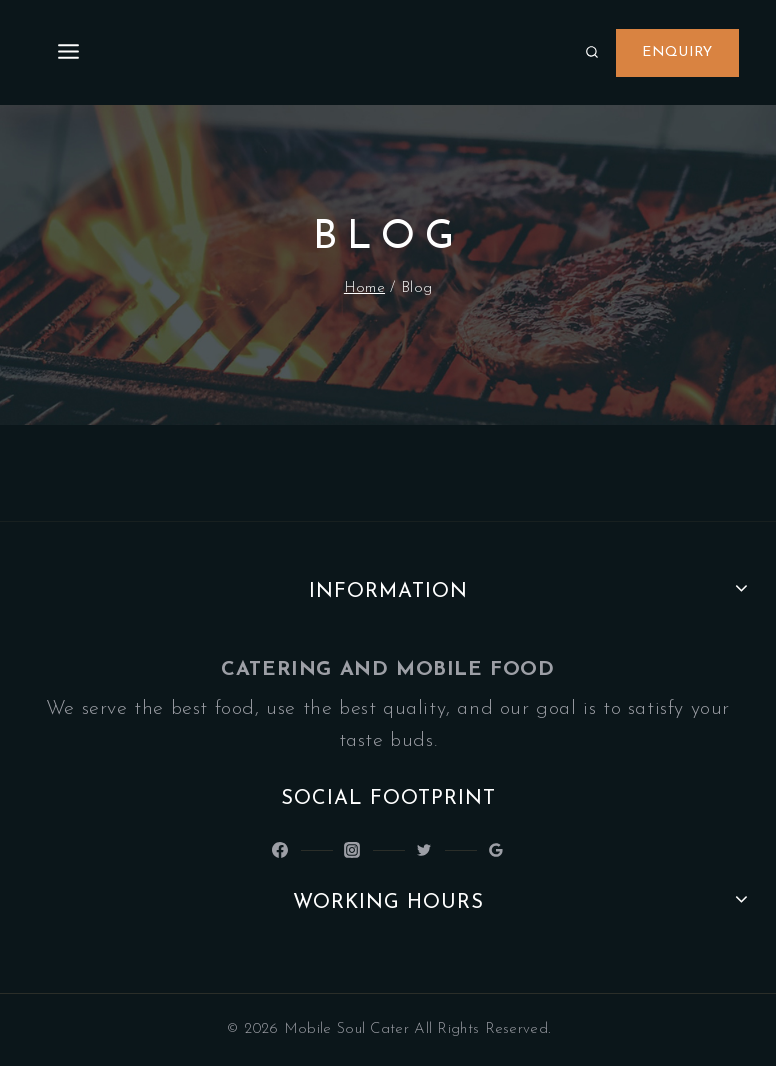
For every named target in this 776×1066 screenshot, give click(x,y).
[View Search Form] (592, 53)
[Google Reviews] (496, 850)
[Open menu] (69, 52)
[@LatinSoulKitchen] (280, 850)
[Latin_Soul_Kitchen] (352, 850)
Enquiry (677, 52)
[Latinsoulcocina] (424, 850)
